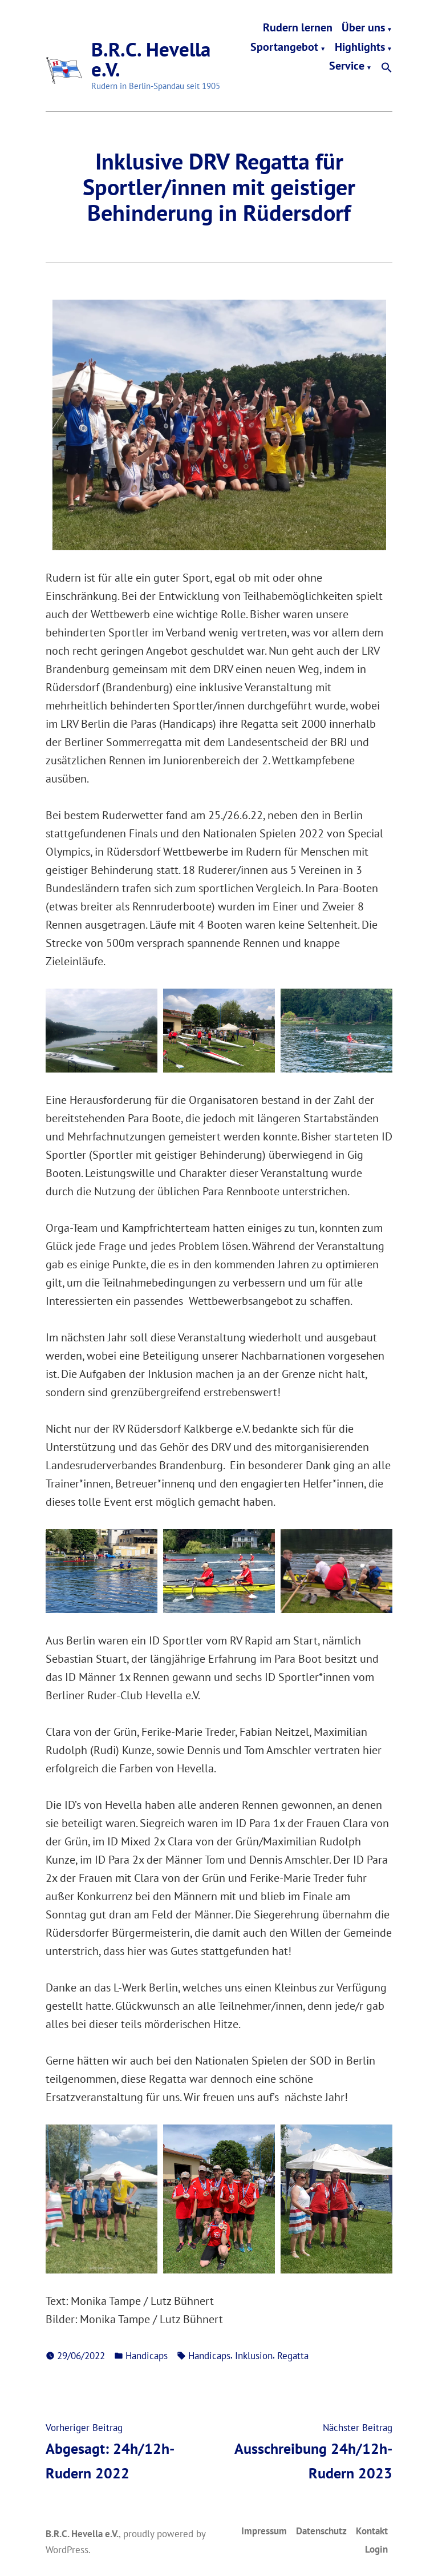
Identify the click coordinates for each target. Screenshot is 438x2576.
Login (376, 2548)
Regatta (293, 2355)
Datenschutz (321, 2530)
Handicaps (146, 2355)
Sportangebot (284, 47)
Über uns (363, 28)
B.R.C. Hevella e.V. (150, 59)
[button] (386, 68)
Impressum (264, 2530)
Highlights (360, 47)
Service (346, 68)
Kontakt (372, 2530)
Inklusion (254, 2355)
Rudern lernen (297, 28)
